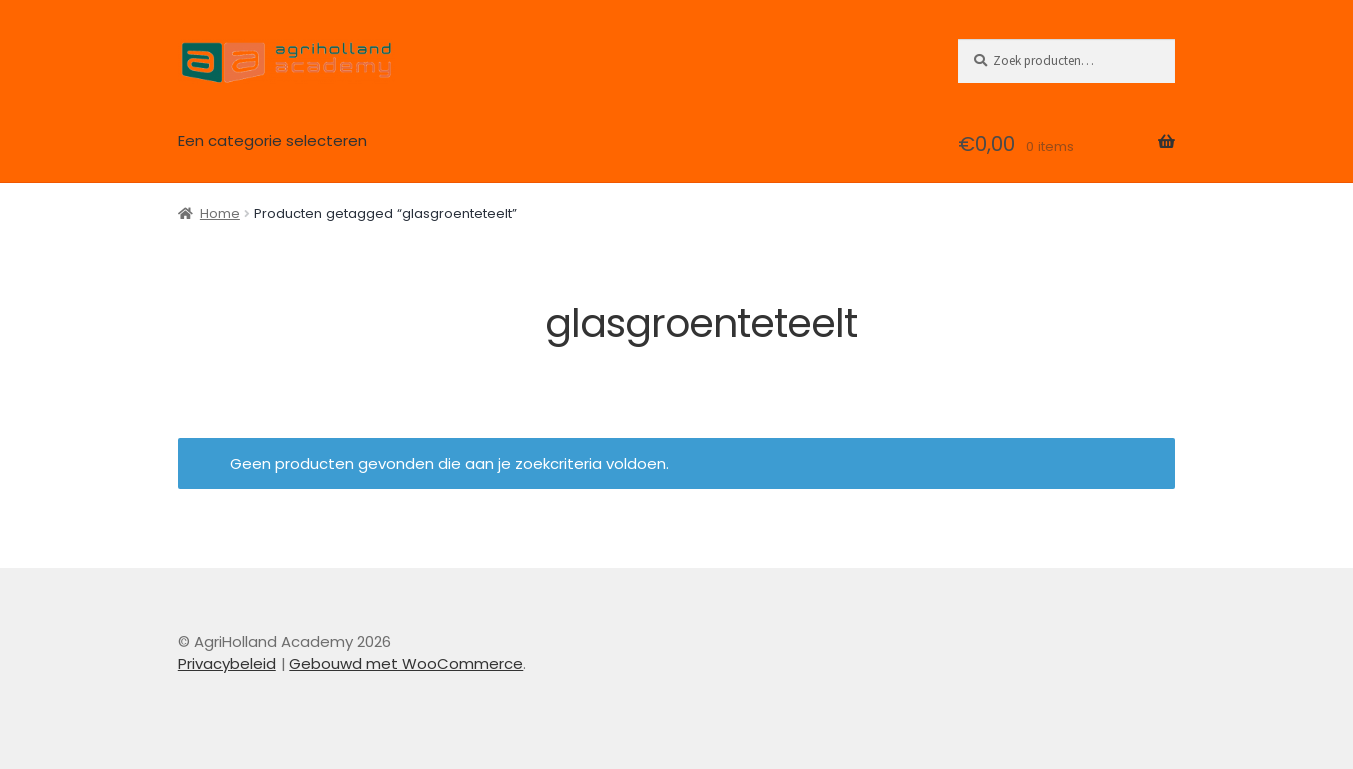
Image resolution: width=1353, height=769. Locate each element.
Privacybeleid (227, 663)
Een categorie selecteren (272, 140)
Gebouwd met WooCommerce (406, 663)
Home (220, 213)
